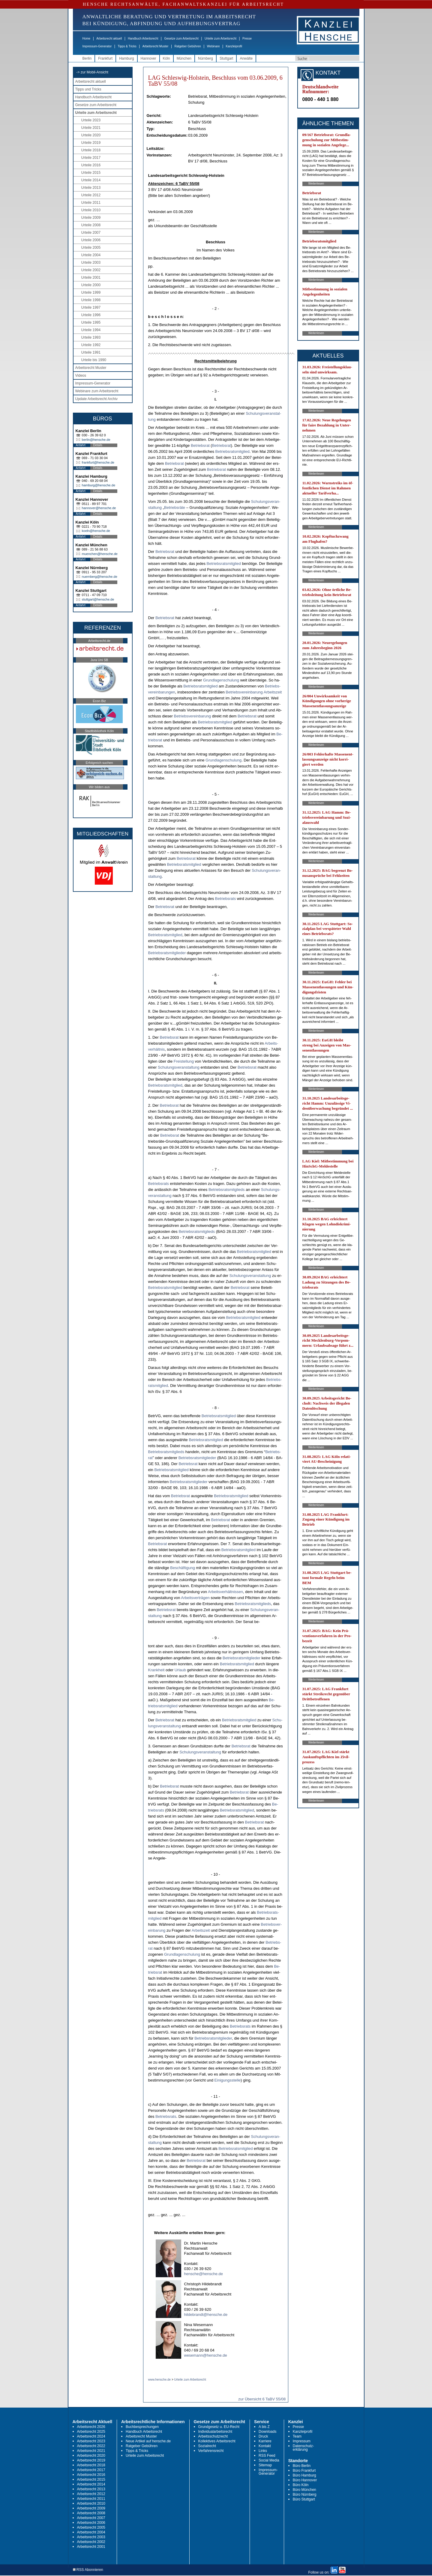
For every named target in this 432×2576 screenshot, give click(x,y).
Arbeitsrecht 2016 (91, 2475)
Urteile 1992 (91, 345)
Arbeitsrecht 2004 (91, 2532)
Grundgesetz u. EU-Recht (218, 2427)
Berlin (87, 58)
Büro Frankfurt (304, 2470)
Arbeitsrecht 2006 (91, 2523)
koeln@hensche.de (96, 531)
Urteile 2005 (91, 247)
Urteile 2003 (91, 262)
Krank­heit (156, 1670)
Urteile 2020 (91, 135)
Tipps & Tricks (127, 46)
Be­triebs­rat (200, 445)
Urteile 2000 (91, 285)
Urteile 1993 (91, 337)
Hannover (148, 58)
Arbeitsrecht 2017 (91, 2470)
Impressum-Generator (97, 46)
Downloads (267, 2431)
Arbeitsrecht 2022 (91, 2446)
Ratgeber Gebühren (187, 46)
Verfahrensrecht (211, 2451)
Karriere (265, 2441)
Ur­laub (180, 1670)
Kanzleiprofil (234, 46)
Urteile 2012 (91, 195)
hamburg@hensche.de (98, 485)
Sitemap (265, 2465)
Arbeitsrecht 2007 (91, 2518)
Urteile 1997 (91, 307)
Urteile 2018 (91, 150)
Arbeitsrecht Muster (155, 46)
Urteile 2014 (91, 180)
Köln (166, 58)
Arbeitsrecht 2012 (91, 2494)
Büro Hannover (305, 2480)
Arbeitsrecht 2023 (91, 2441)
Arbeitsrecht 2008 (91, 2513)
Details (98, 445)
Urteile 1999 (91, 292)
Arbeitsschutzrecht (213, 2436)
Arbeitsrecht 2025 (91, 2431)
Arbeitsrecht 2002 (91, 2542)
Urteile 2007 (91, 232)
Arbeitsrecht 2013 (91, 2489)
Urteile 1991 (91, 352)
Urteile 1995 (91, 322)
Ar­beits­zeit (273, 692)
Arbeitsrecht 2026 (91, 2427)
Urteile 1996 (91, 315)
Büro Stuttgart (304, 2499)
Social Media (269, 2460)
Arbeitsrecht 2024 (91, 2436)
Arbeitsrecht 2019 (91, 2460)
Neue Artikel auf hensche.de (148, 2441)
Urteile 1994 (91, 330)
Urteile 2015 (91, 173)
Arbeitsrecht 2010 (91, 2503)
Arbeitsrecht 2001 (91, 2547)
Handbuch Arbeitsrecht (143, 38)
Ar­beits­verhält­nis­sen (225, 1591)
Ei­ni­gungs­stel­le (227, 2080)
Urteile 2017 (91, 158)
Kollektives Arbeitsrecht (217, 2441)
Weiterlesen (316, 183)
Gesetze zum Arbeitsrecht (181, 38)
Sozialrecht (207, 2446)
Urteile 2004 (91, 255)
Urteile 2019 (91, 143)
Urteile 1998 (91, 300)
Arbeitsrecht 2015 (91, 2479)
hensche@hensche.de (203, 2274)
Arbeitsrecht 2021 (91, 2451)
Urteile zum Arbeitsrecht (220, 38)
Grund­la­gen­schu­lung (221, 680)
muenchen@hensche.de (100, 554)
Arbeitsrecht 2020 (91, 2455)
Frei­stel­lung (184, 1061)
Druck (263, 2436)
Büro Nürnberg (304, 2494)
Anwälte (246, 58)
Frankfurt (105, 58)
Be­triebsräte (174, 507)
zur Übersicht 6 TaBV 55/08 (262, 2399)
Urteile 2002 (91, 270)
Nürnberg (205, 58)
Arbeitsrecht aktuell (109, 38)
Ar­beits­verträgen (195, 1597)
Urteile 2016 (91, 165)
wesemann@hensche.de (205, 2355)
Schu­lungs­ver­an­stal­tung (179, 1067)
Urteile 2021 (91, 128)
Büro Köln (301, 2485)
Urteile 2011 (91, 202)
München (184, 58)
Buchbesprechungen (142, 2427)
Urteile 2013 (91, 187)
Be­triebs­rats (225, 898)
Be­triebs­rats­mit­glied (232, 451)
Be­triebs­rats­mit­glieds (226, 1189)
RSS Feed (267, 2455)
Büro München (304, 2490)
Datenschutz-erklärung (303, 2448)
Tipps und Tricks (88, 89)
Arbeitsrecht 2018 (91, 2465)
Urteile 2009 (91, 217)
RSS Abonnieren (88, 2570)
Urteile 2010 (91, 210)
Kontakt (265, 2446)
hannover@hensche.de (99, 508)
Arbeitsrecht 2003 (91, 2537)
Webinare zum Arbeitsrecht (96, 391)
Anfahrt (81, 445)
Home (86, 38)
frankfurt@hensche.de (98, 462)
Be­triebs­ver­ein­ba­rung (244, 692)
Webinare (213, 46)
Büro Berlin (301, 2466)
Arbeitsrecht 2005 (91, 2527)
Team (297, 2436)
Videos (80, 375)
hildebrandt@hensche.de (206, 2314)
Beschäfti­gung (182, 1567)
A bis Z (264, 2427)
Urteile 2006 (91, 240)
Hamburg (126, 58)
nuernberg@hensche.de (99, 576)
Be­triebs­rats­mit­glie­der (167, 953)
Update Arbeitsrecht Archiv (96, 399)
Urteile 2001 (91, 277)
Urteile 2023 (91, 120)
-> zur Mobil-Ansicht (92, 72)
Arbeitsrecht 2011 (91, 2499)
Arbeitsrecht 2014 (91, 2484)
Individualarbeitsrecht (215, 2431)
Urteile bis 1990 (93, 360)
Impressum (301, 2441)
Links (263, 2451)
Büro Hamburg (304, 2475)
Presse (247, 38)
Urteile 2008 (91, 225)
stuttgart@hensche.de (98, 599)
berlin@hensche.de (96, 439)
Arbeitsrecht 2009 (91, 2508)
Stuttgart (226, 58)
